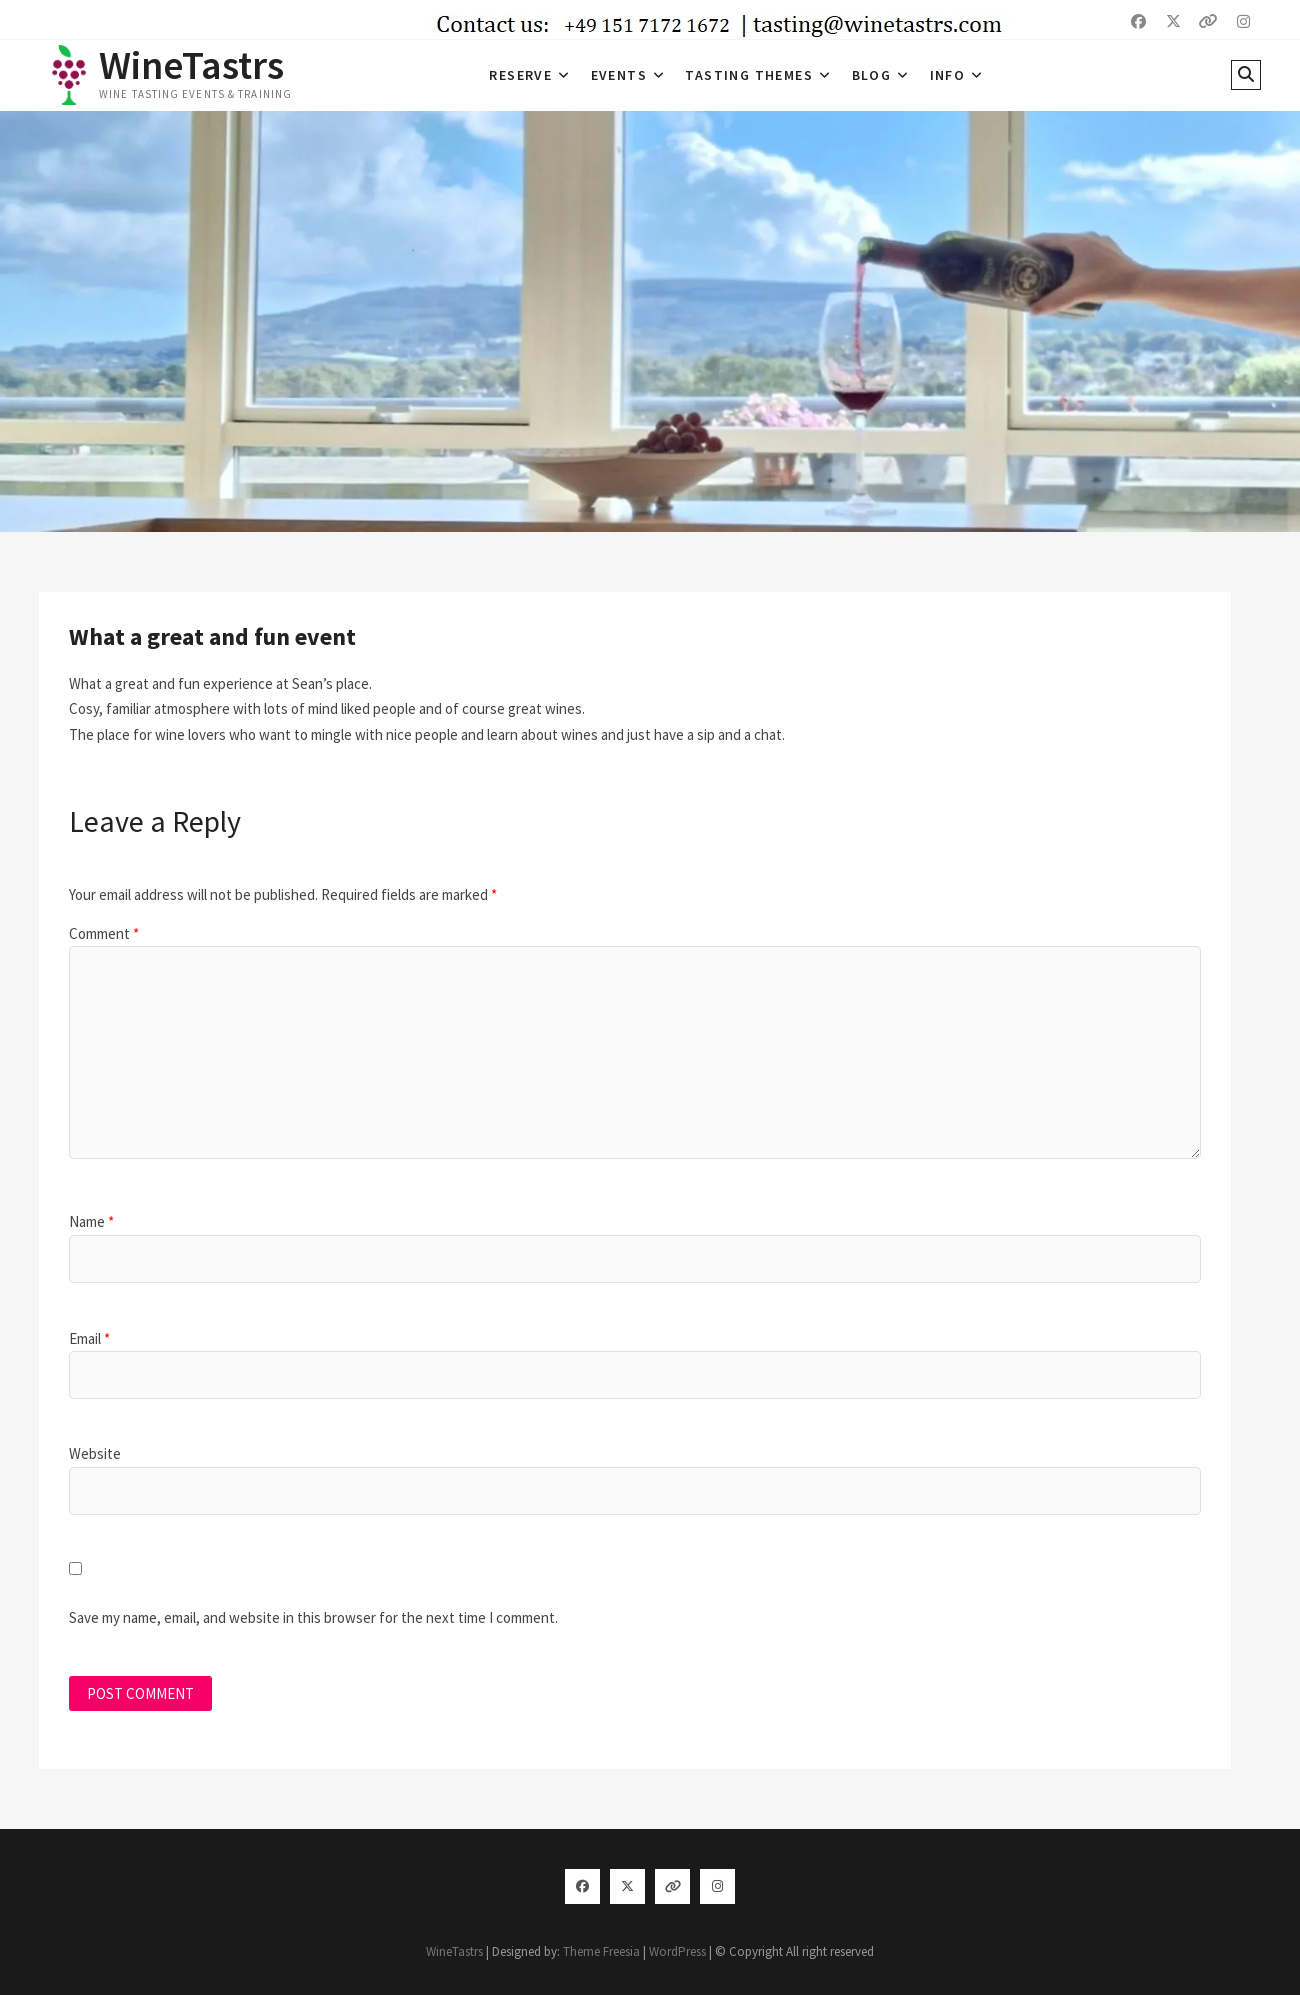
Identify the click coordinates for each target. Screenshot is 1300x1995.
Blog (872, 75)
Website (95, 1453)
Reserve (520, 75)
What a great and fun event (212, 636)
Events (619, 75)
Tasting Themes (749, 75)
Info (948, 75)
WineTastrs (191, 65)
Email (89, 1338)
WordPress (677, 1951)
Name (91, 1221)
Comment (104, 933)
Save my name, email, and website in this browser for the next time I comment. (313, 1617)
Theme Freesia (601, 1951)
